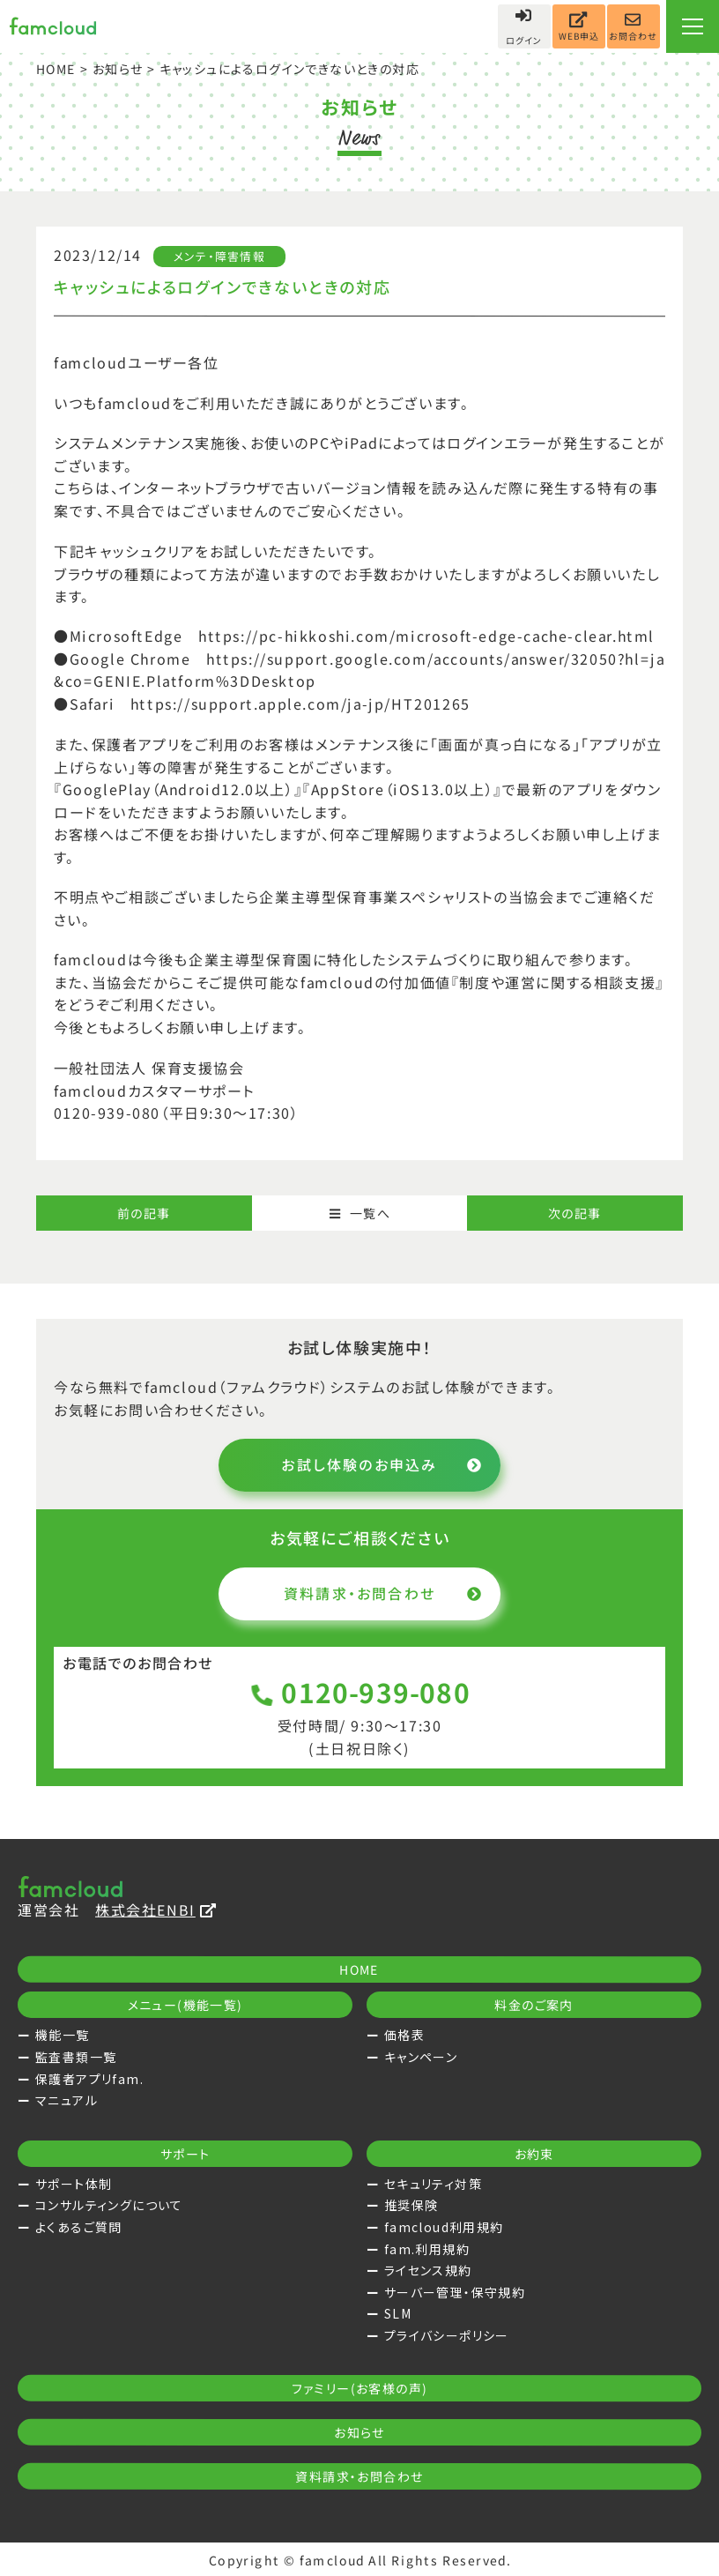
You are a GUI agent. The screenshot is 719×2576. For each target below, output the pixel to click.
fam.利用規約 (427, 2249)
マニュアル (66, 2100)
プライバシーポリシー (446, 2335)
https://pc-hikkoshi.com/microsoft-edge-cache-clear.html (426, 637)
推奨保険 (411, 2205)
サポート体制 (73, 2184)
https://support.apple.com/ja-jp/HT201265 (300, 703)
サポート (185, 2154)
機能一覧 (62, 2035)
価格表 (404, 2035)
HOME (56, 69)
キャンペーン (420, 2057)
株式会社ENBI (156, 1909)
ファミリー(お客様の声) (360, 2388)
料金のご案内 (533, 2005)
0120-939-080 (360, 1691)
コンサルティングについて (109, 2205)
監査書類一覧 (75, 2057)
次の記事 (575, 1213)
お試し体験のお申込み (382, 1464)
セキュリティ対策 (433, 2184)
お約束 (533, 2154)
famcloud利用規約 (444, 2227)
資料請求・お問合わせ (383, 1593)
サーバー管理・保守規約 (454, 2292)
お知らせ (118, 69)
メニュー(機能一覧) (185, 2005)
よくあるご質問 (78, 2227)
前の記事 (144, 1213)
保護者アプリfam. (89, 2079)
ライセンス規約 (428, 2270)
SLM (397, 2313)
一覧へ (359, 1213)
